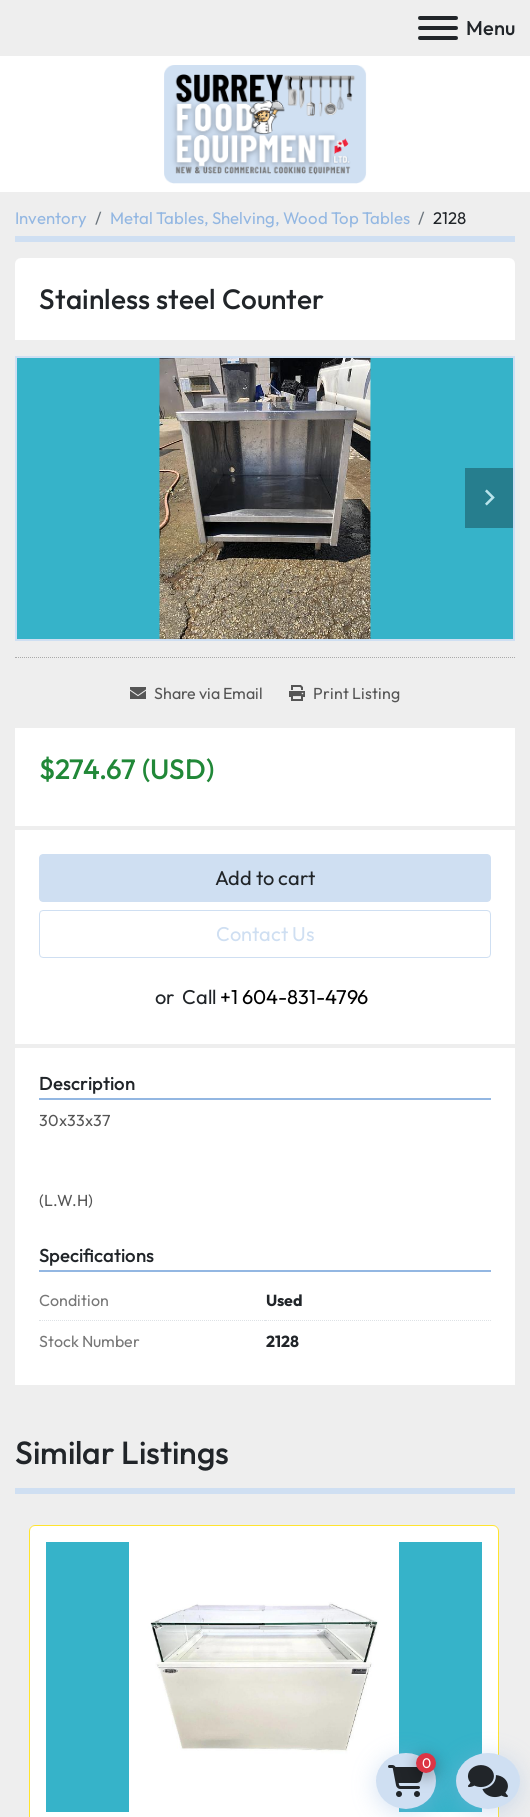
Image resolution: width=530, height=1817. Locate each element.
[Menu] (438, 28)
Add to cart (265, 877)
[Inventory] (51, 217)
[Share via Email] (196, 693)
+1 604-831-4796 (294, 996)
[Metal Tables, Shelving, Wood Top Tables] (260, 217)
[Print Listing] (344, 693)
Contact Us (265, 933)
